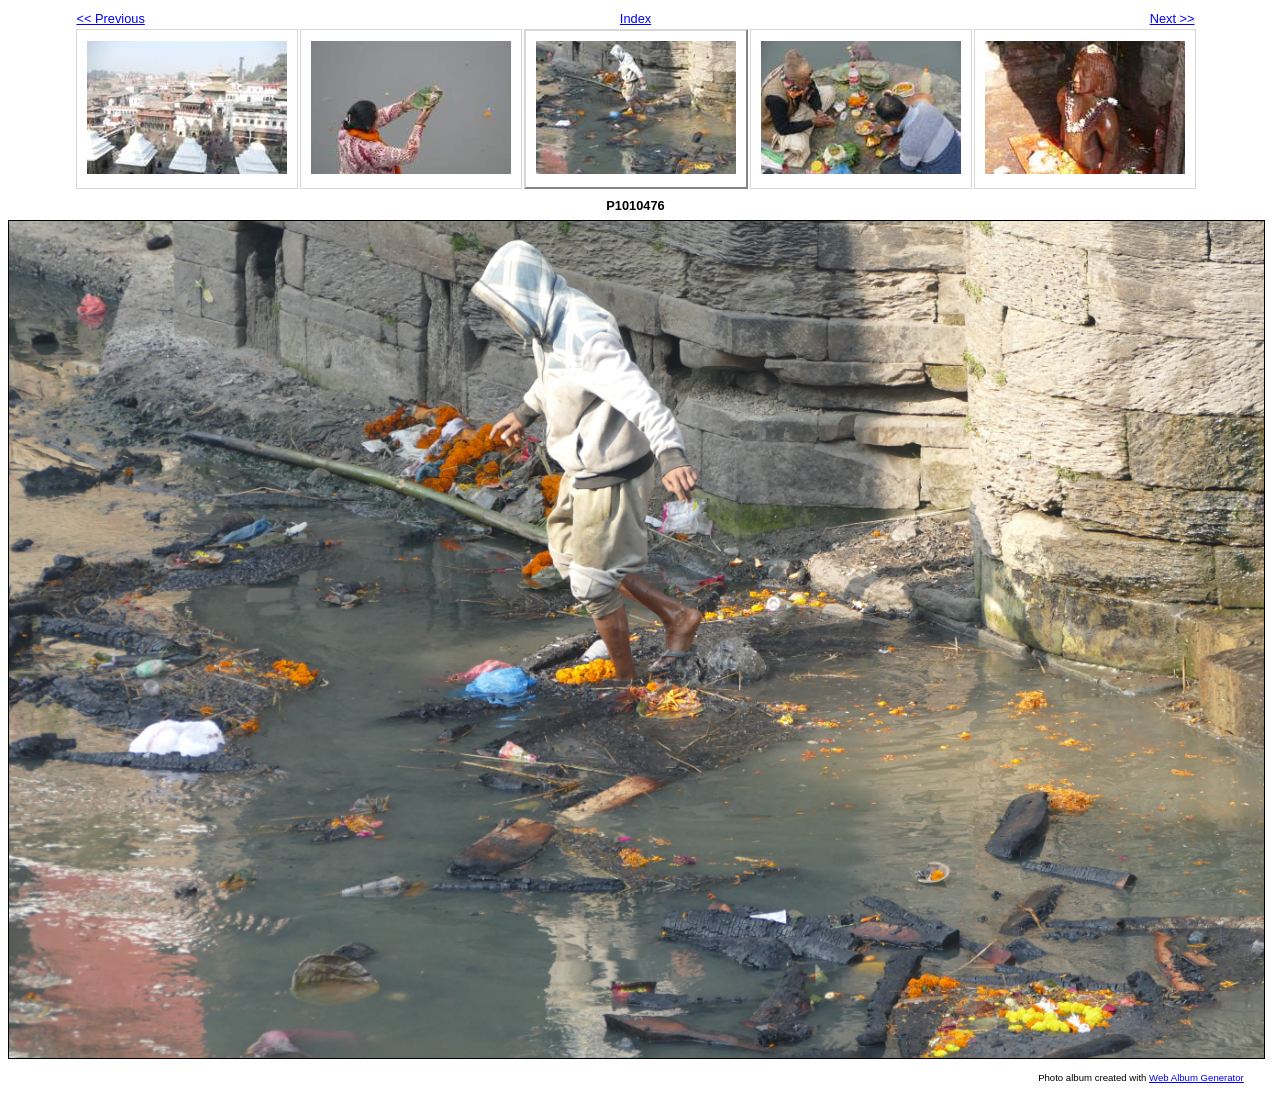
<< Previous (111, 18)
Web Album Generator (1196, 1077)
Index (635, 18)
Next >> (1172, 18)
